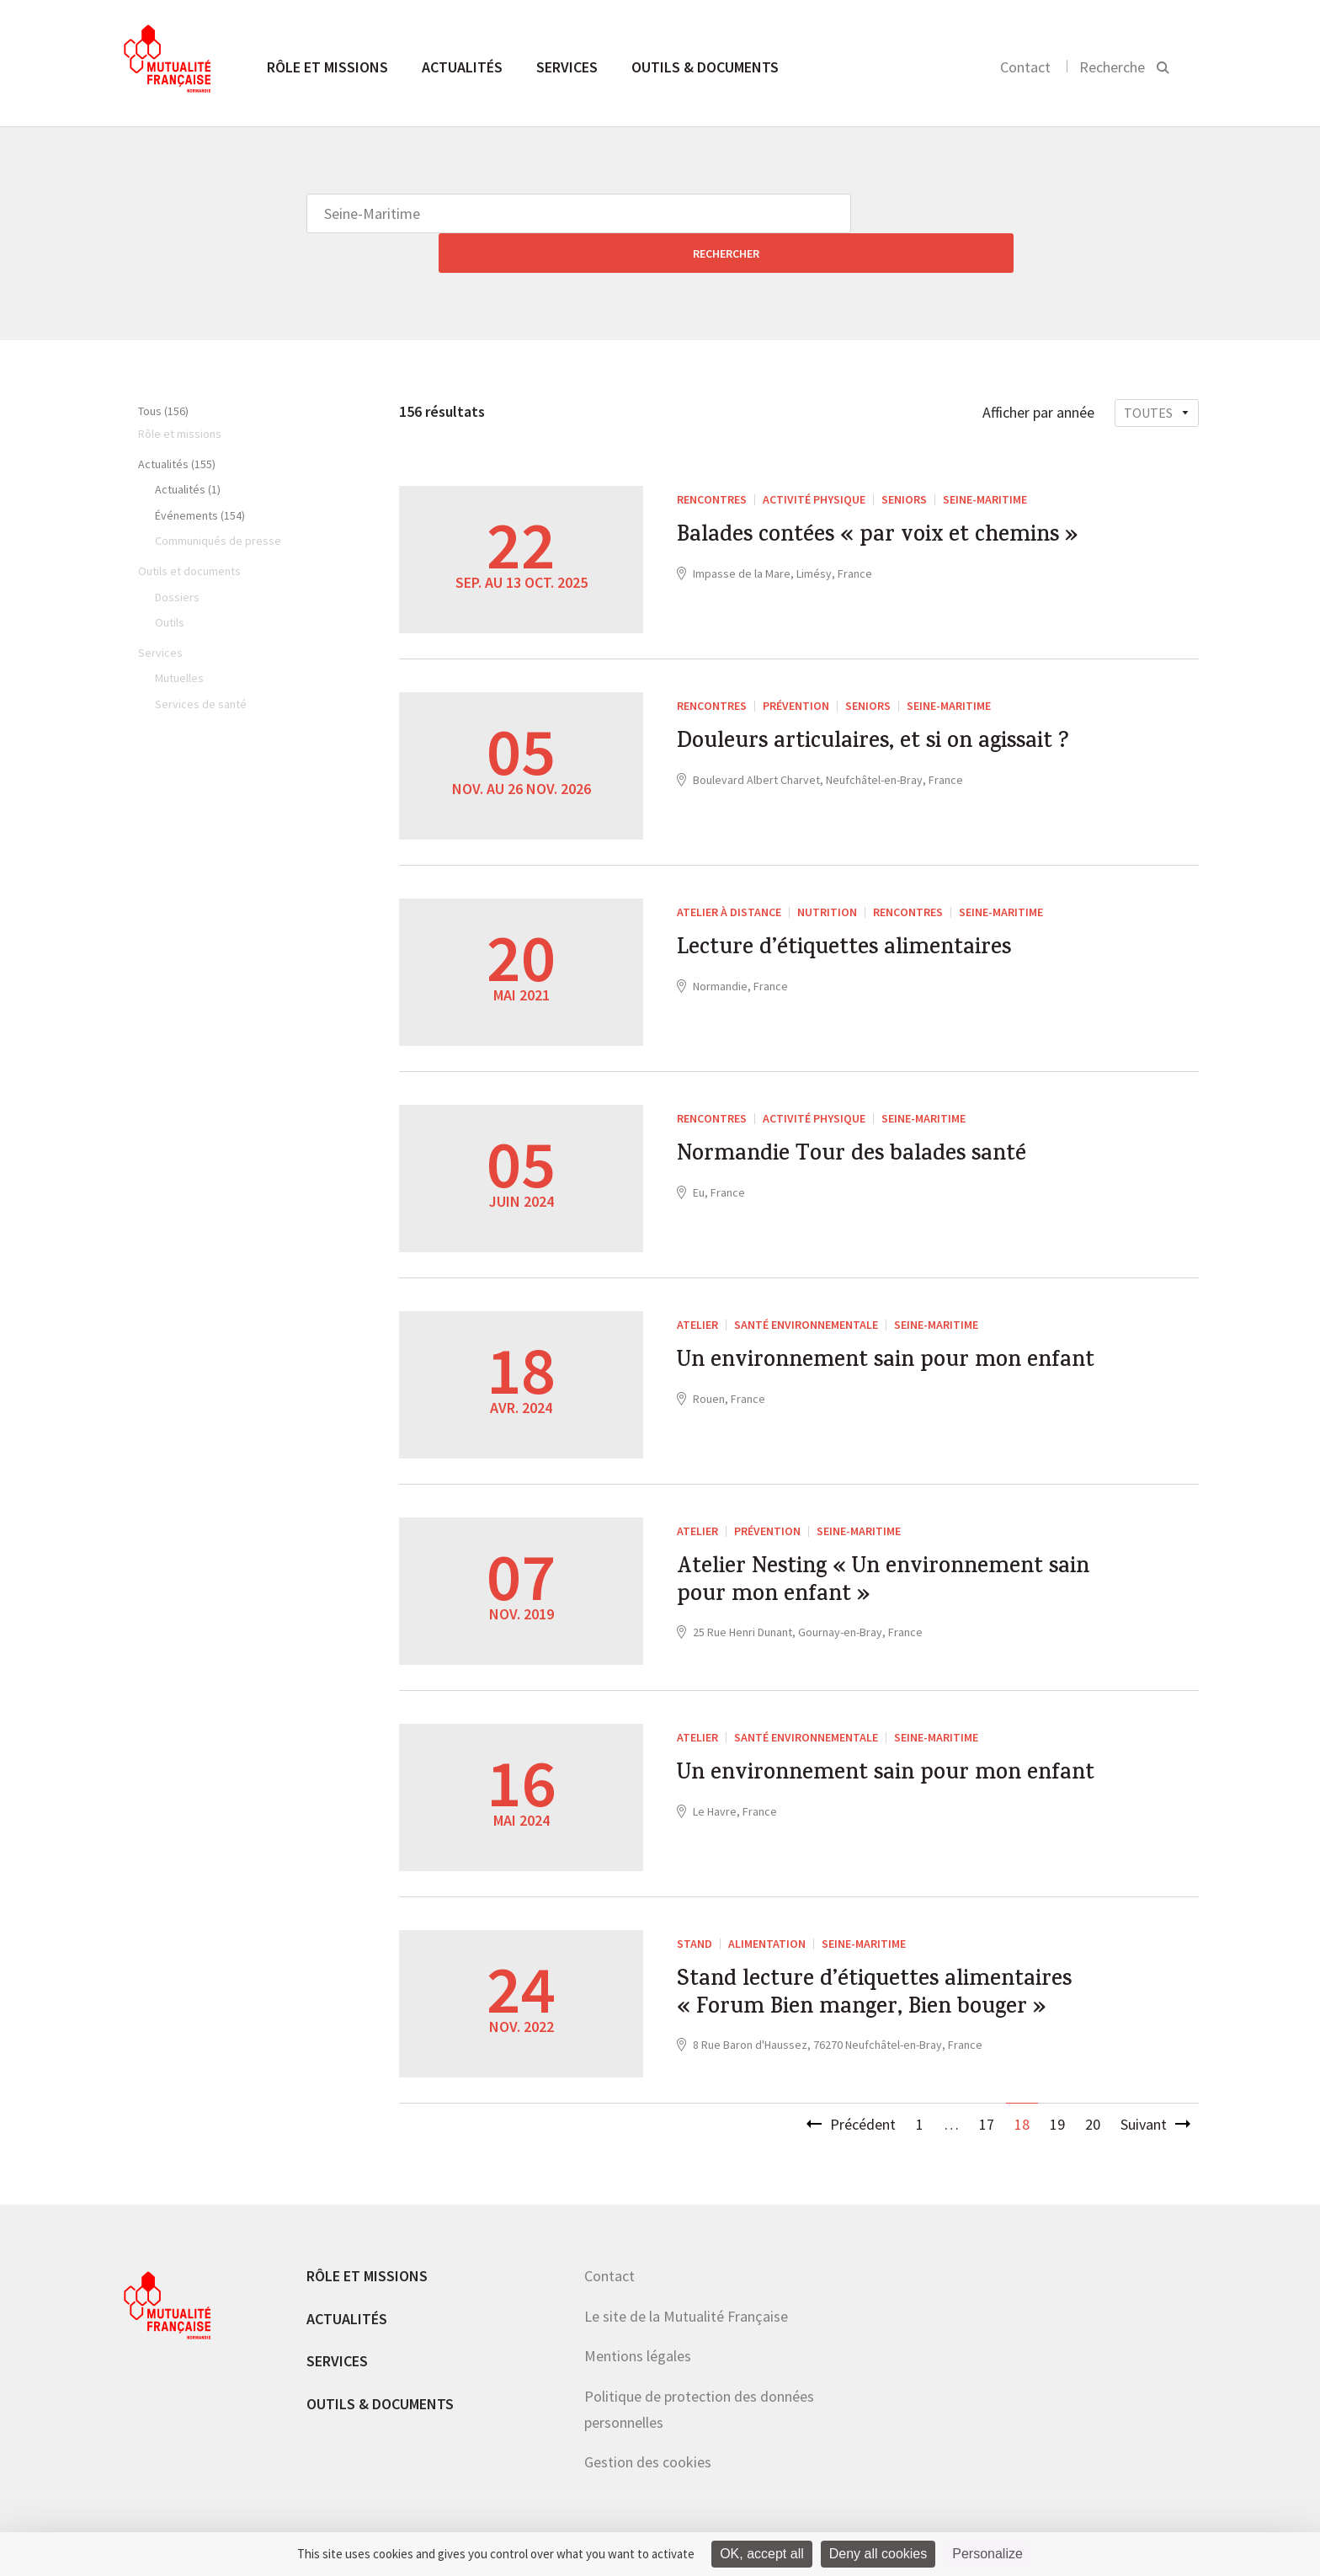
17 (986, 2105)
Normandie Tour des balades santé (875, 1120)
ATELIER (697, 1285)
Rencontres (908, 872)
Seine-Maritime (985, 459)
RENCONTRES (712, 459)
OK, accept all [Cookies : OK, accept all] (762, 2554)
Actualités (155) (177, 424)
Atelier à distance (729, 872)
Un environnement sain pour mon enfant (875, 1343)
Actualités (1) (188, 449)
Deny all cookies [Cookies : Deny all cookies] (878, 2554)
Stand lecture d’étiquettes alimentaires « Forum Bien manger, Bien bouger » (882, 1978)
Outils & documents (705, 67)
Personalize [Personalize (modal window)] (987, 2554)
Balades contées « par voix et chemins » (843, 518)
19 (1057, 2105)
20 (1092, 2105)
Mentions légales (637, 2338)
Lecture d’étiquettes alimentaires (868, 914)
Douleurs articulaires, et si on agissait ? (846, 724)
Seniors (904, 459)
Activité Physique (814, 459)
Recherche (1112, 67)
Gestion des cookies (647, 2444)
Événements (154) (200, 475)
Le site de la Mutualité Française (686, 2297)
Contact (1025, 67)
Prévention (796, 666)
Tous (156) (163, 371)
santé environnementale (806, 1285)
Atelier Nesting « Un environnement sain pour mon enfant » (888, 1549)
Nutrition (827, 872)
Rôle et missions (327, 67)
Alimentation (767, 1904)
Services (567, 67)
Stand (694, 1904)
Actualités (462, 67)
